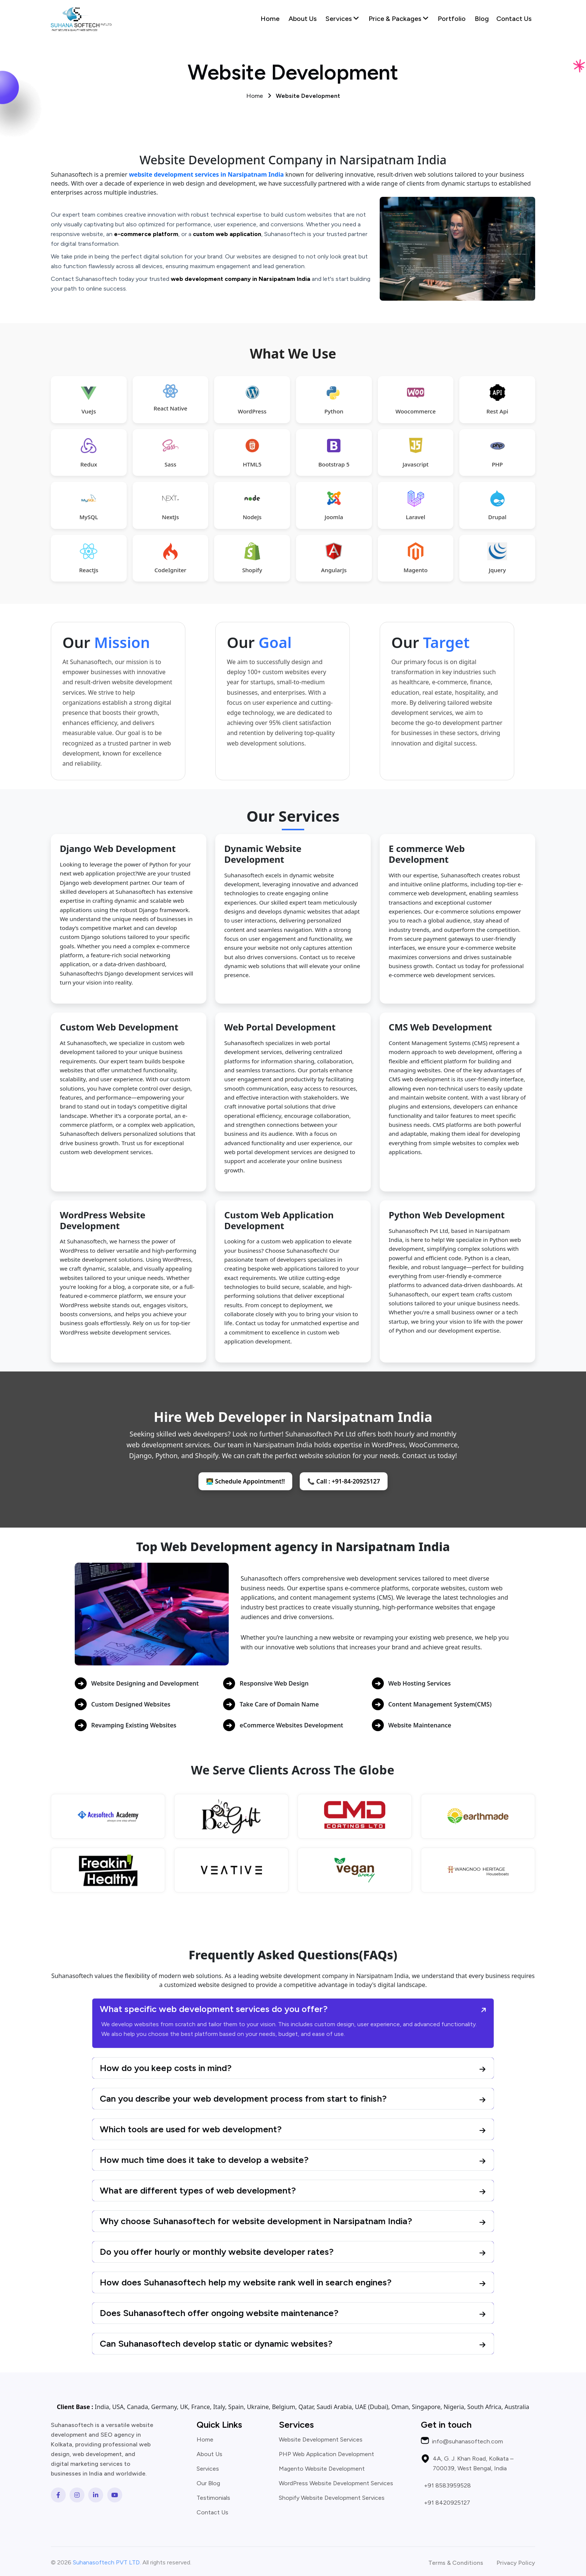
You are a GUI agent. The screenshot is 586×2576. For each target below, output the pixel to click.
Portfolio (452, 19)
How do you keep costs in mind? (166, 2067)
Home (270, 19)
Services (342, 19)
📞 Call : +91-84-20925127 (343, 1481)
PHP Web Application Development (326, 2454)
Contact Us (513, 19)
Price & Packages (398, 19)
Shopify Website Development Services (332, 2498)
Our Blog (208, 2483)
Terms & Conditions (455, 2563)
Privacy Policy (516, 2563)
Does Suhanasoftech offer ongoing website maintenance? (219, 2312)
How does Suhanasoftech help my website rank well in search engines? (246, 2282)
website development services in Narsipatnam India (206, 174)
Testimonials (213, 2498)
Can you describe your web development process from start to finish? (243, 2098)
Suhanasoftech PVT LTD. (107, 2562)
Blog (482, 19)
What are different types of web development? (198, 2190)
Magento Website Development (322, 2469)
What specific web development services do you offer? (214, 2008)
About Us (303, 19)
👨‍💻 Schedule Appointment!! (245, 1481)
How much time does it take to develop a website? (204, 2159)
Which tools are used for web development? (191, 2129)
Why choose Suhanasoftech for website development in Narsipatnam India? (256, 2221)
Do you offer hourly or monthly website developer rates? (217, 2251)
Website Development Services (321, 2440)
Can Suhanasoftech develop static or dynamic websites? (216, 2343)
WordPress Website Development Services (336, 2483)
